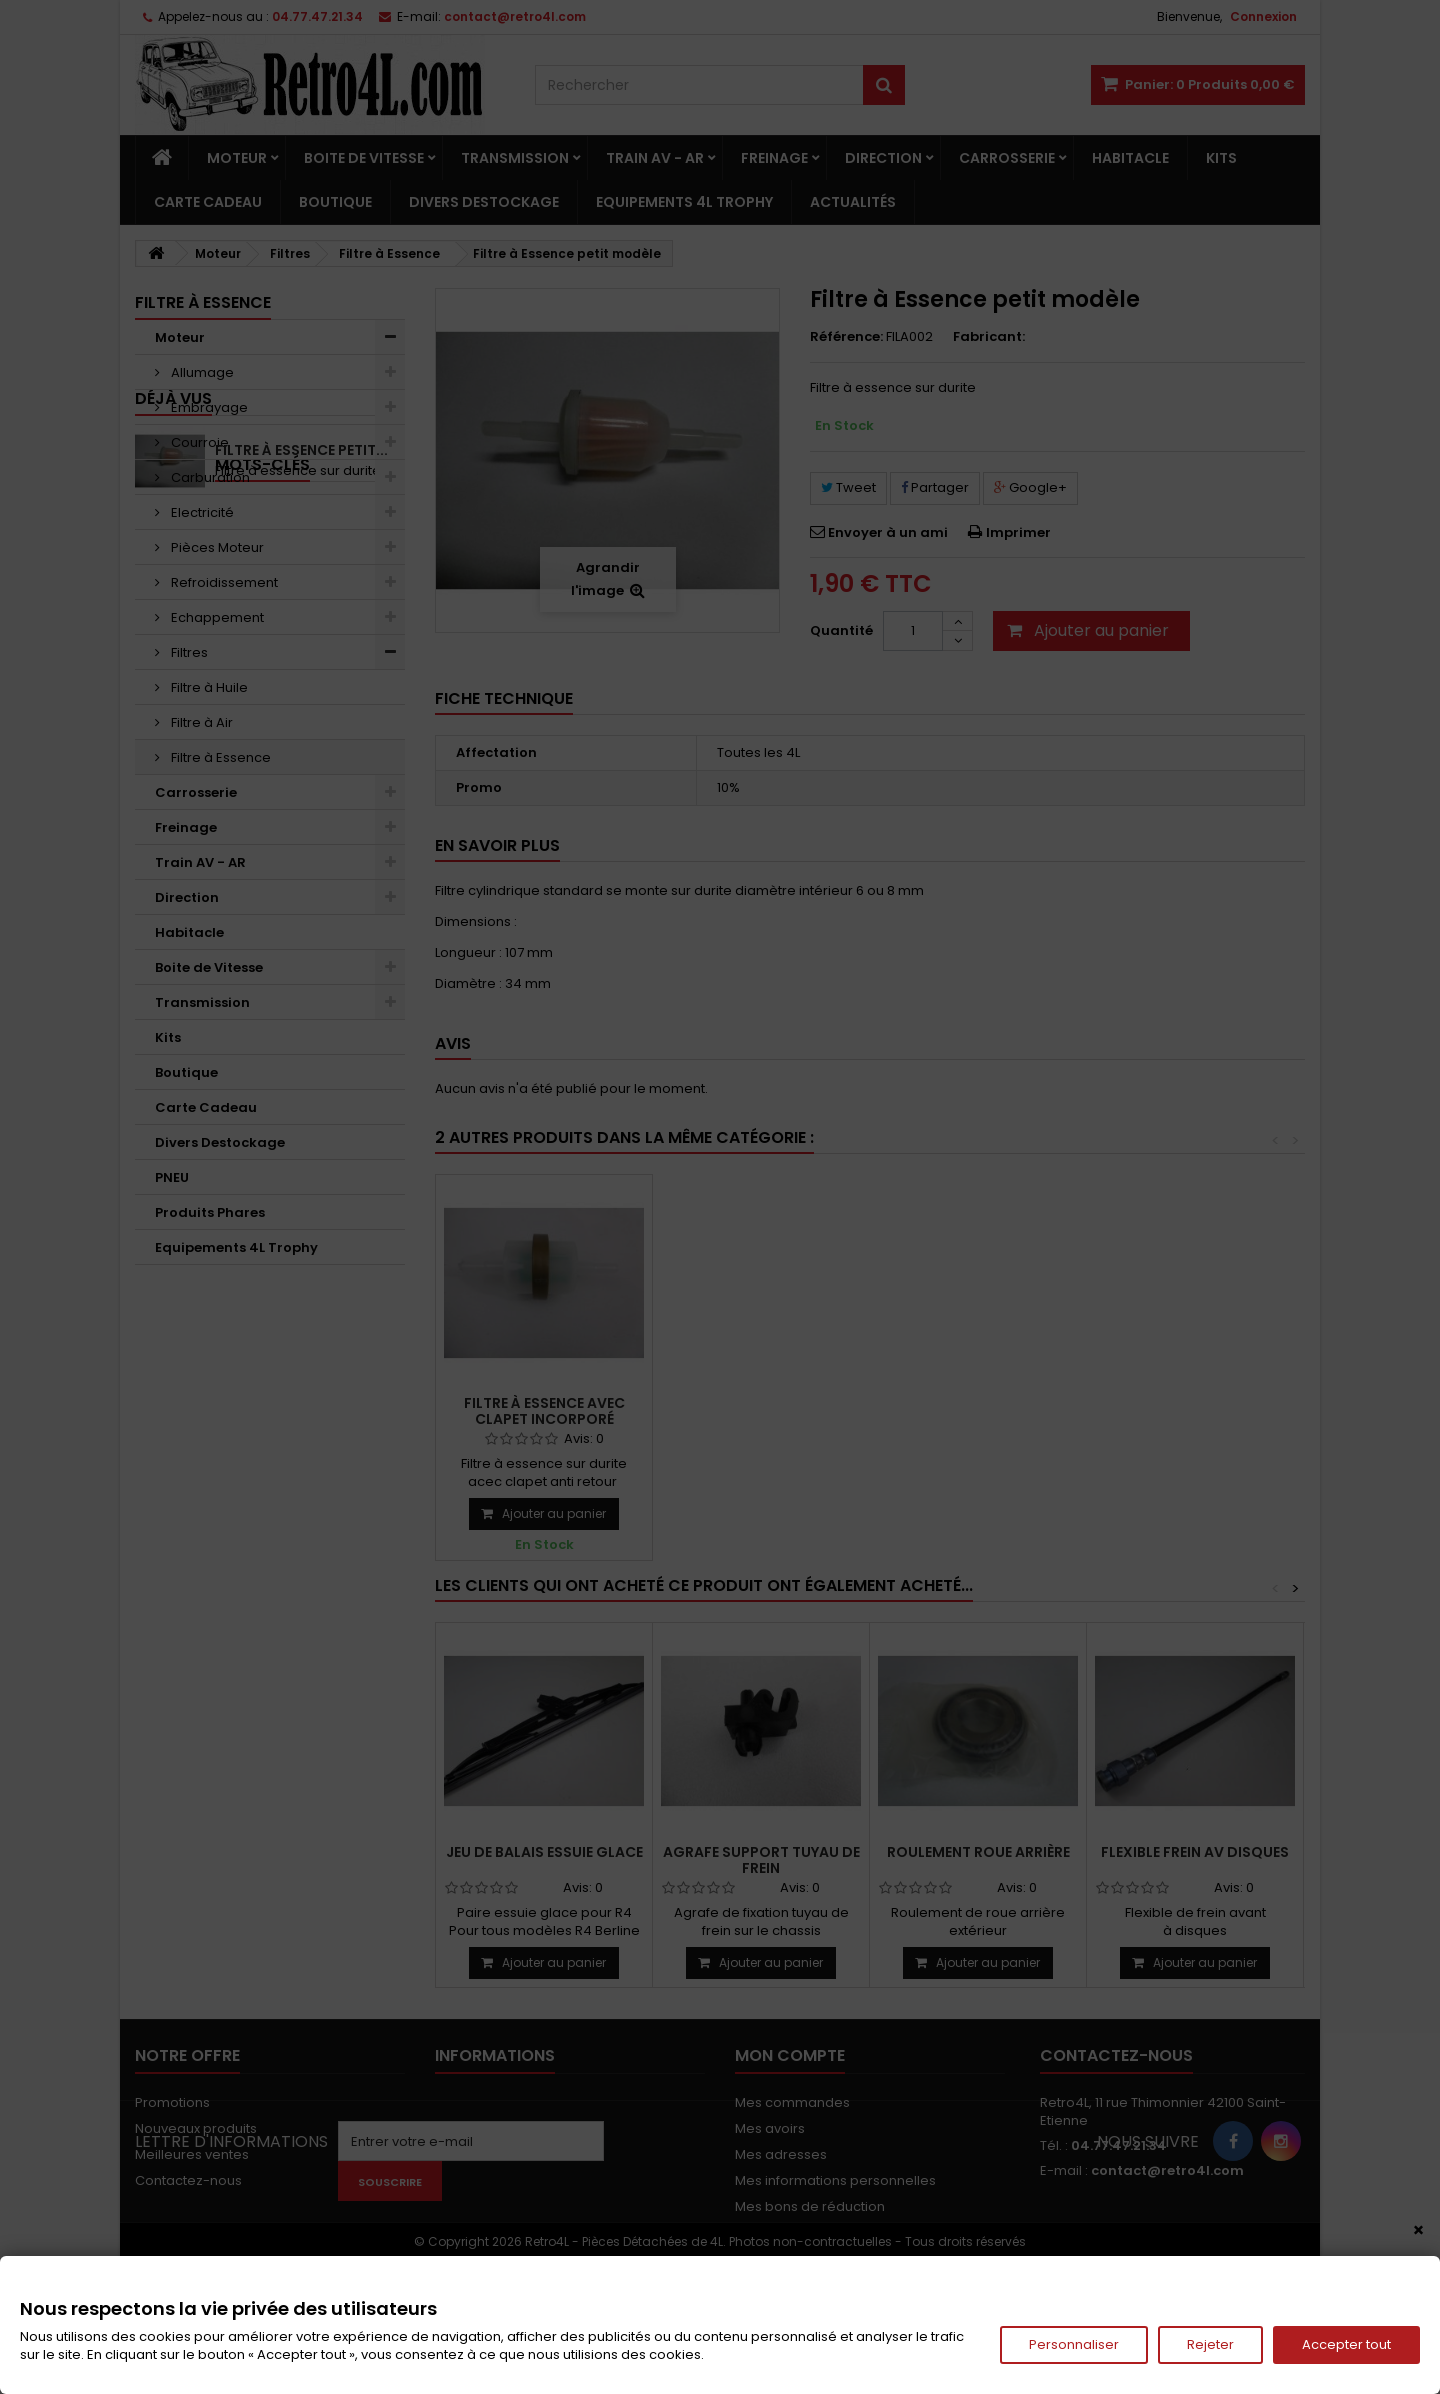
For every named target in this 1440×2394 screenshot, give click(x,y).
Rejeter (1210, 2344)
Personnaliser (1074, 2344)
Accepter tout (1346, 2344)
